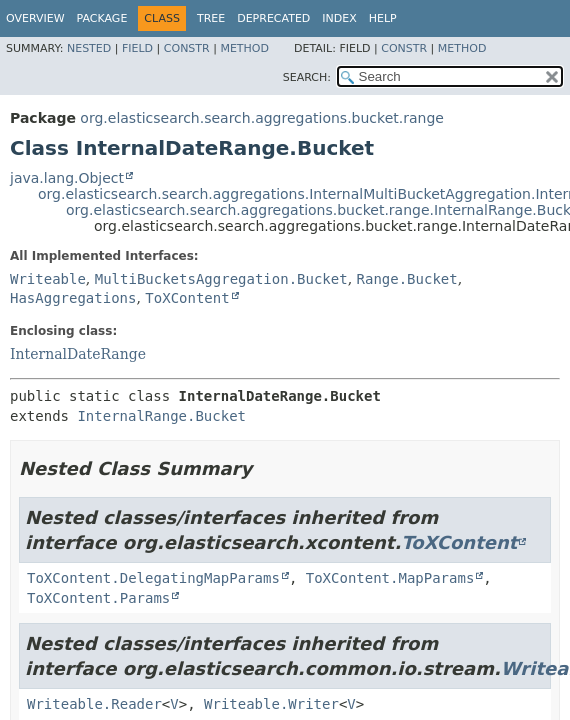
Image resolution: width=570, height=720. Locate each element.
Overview (35, 18)
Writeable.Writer (271, 704)
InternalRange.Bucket (161, 416)
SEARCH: (307, 77)
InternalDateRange (78, 354)
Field (137, 48)
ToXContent (187, 298)
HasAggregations (73, 298)
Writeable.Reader (94, 704)
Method (244, 48)
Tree (211, 18)
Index (339, 18)
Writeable (48, 279)
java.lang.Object (67, 178)
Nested (89, 48)
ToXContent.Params (98, 598)
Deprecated (273, 18)
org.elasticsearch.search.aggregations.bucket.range (262, 118)
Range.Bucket (407, 279)
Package (102, 18)
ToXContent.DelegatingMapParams (153, 578)
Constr (187, 48)
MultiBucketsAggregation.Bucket (221, 279)
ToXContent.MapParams (390, 578)
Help (383, 18)
